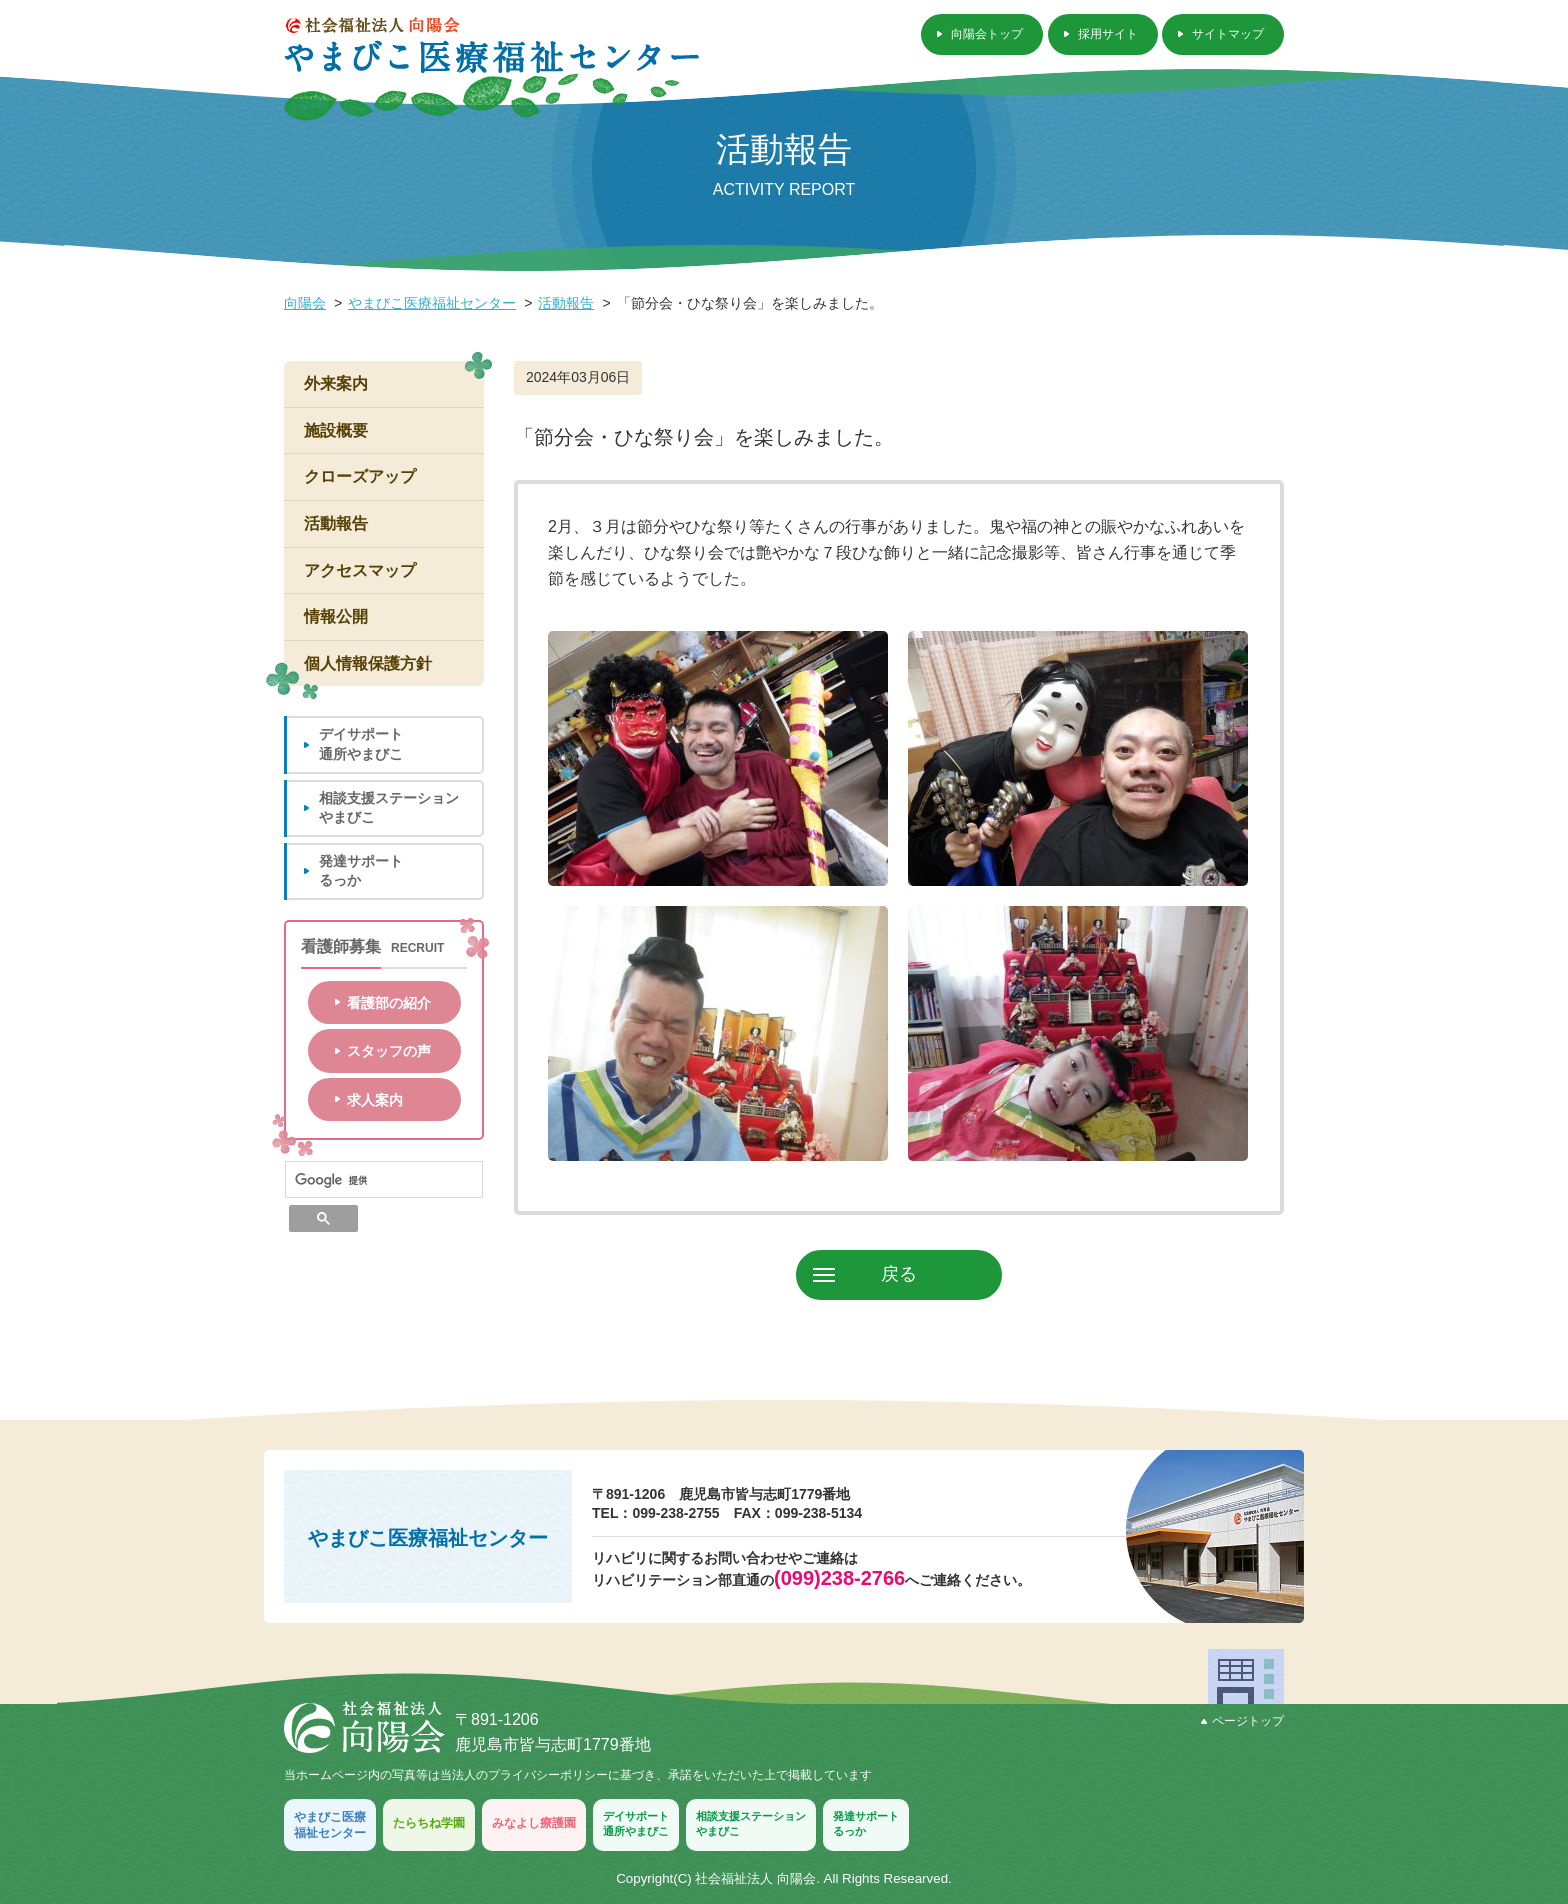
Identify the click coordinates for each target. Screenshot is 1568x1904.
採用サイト (1108, 34)
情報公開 (336, 616)
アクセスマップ (360, 570)
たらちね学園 (429, 1823)
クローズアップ (360, 476)
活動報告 (566, 303)
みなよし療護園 (534, 1823)
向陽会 (305, 303)
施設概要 (336, 430)
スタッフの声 (389, 1051)
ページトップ (1242, 1721)
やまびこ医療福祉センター (432, 303)
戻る (899, 1274)
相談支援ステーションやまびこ (389, 808)
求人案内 (375, 1100)
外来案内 (336, 383)
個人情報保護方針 (368, 663)
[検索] (384, 1180)
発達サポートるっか (361, 871)
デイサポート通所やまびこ (361, 744)
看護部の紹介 (389, 1003)
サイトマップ (1228, 34)
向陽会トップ (987, 34)
